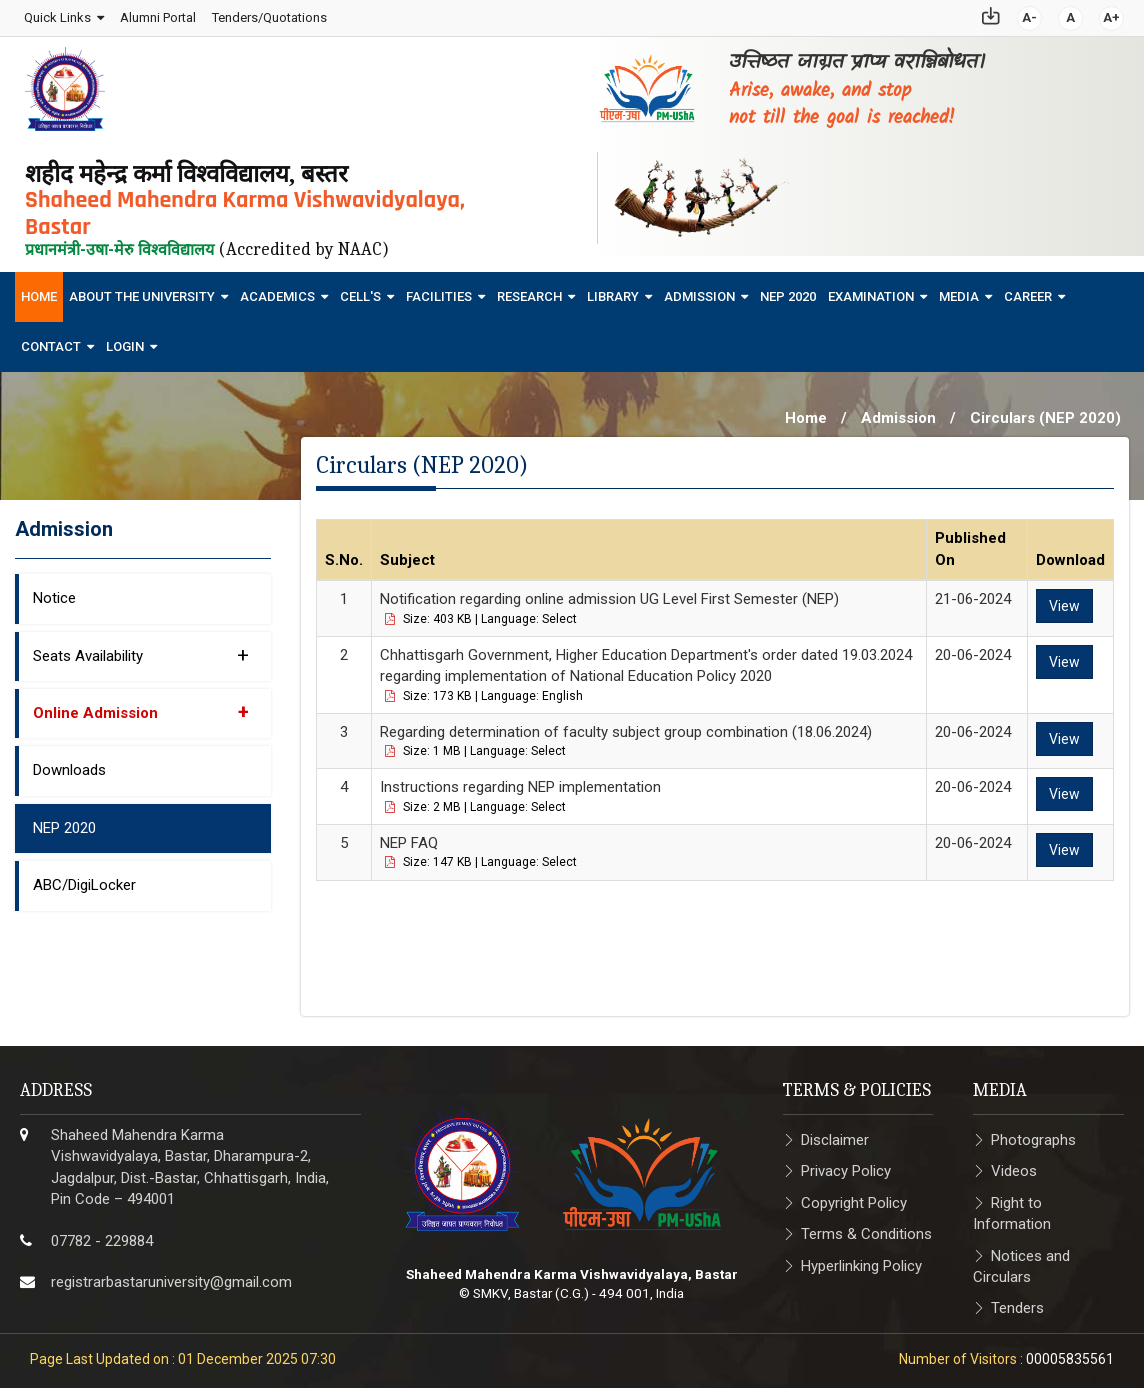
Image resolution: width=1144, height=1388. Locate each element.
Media (959, 290)
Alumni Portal (157, 14)
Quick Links (56, 14)
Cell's (360, 290)
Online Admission (141, 706)
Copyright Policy (854, 1197)
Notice (54, 593)
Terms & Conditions (866, 1229)
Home (39, 290)
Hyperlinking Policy (861, 1260)
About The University (142, 290)
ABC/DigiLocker (84, 880)
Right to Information (1012, 1207)
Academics (277, 290)
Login (125, 340)
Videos (1014, 1166)
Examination (871, 290)
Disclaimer (835, 1134)
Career (1028, 290)
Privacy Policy (846, 1166)
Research (529, 290)
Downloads (69, 765)
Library (613, 290)
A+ (1112, 14)
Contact (51, 340)
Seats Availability (141, 649)
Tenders (1017, 1303)
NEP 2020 (788, 290)
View (1064, 601)
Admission (699, 290)
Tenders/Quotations (268, 14)
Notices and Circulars (1021, 1260)
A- (1030, 14)
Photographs (1033, 1134)
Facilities (439, 290)
